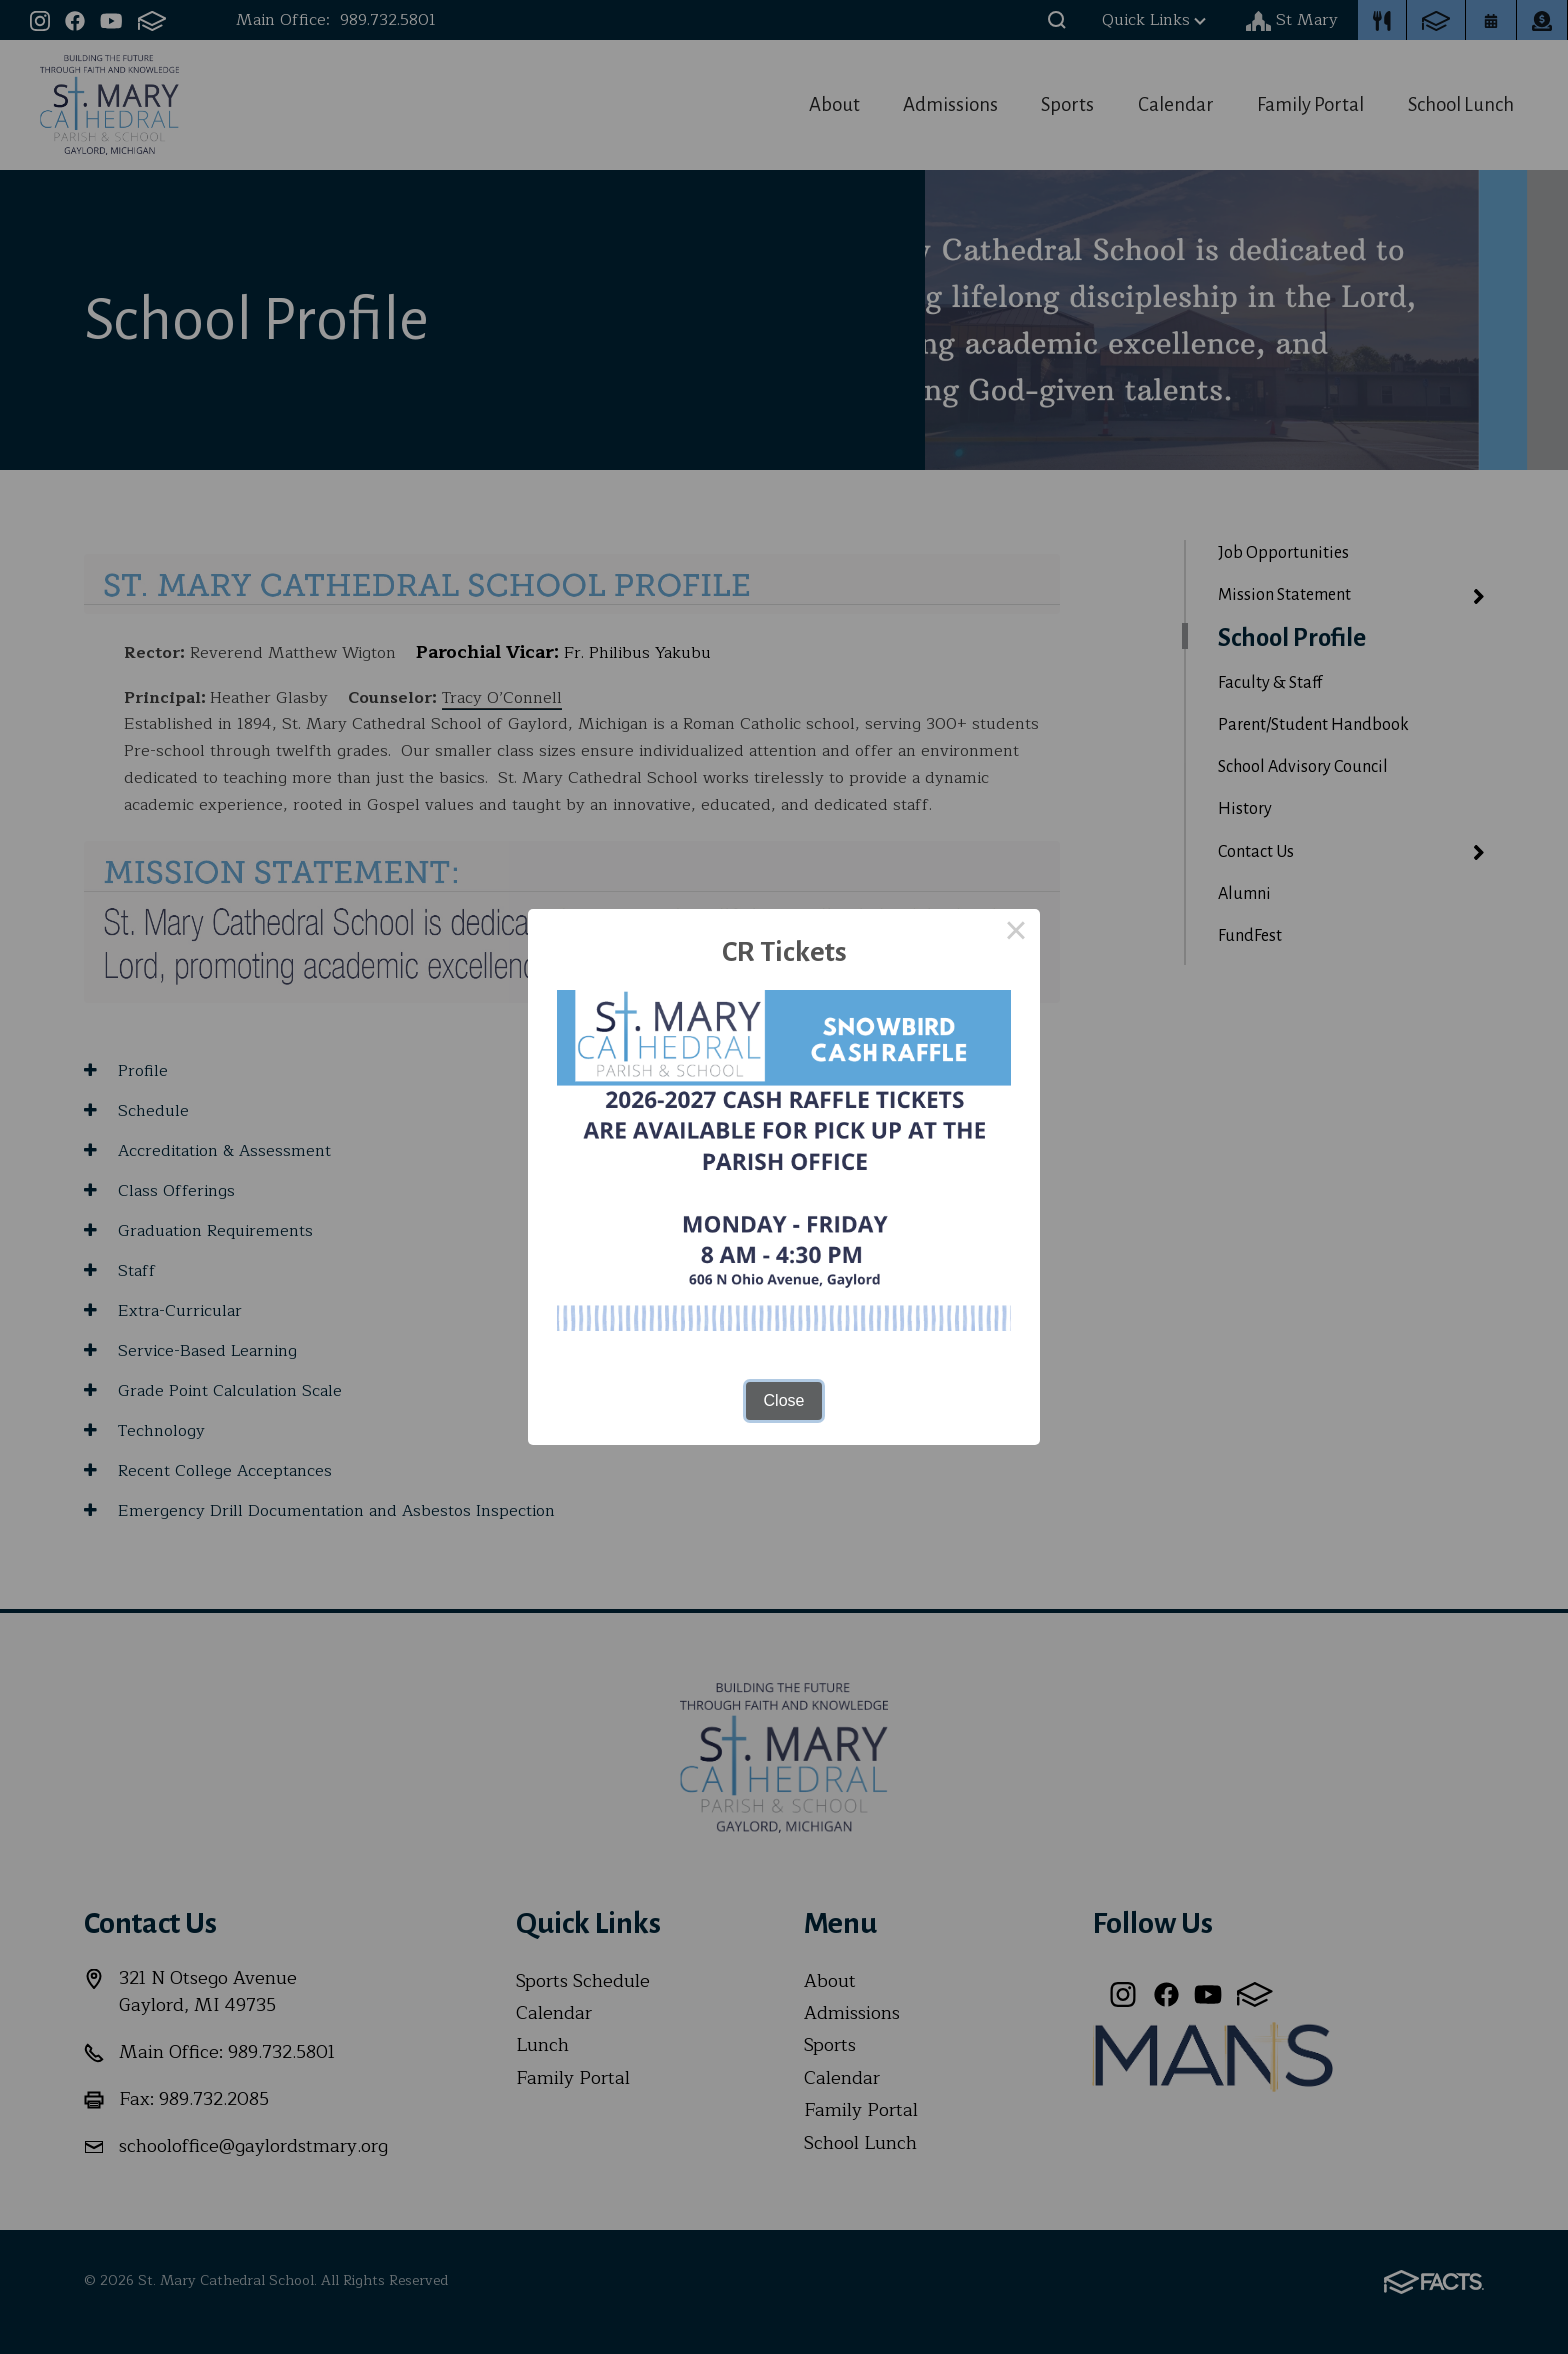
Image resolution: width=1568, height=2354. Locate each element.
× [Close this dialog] (1016, 933)
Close (784, 1400)
